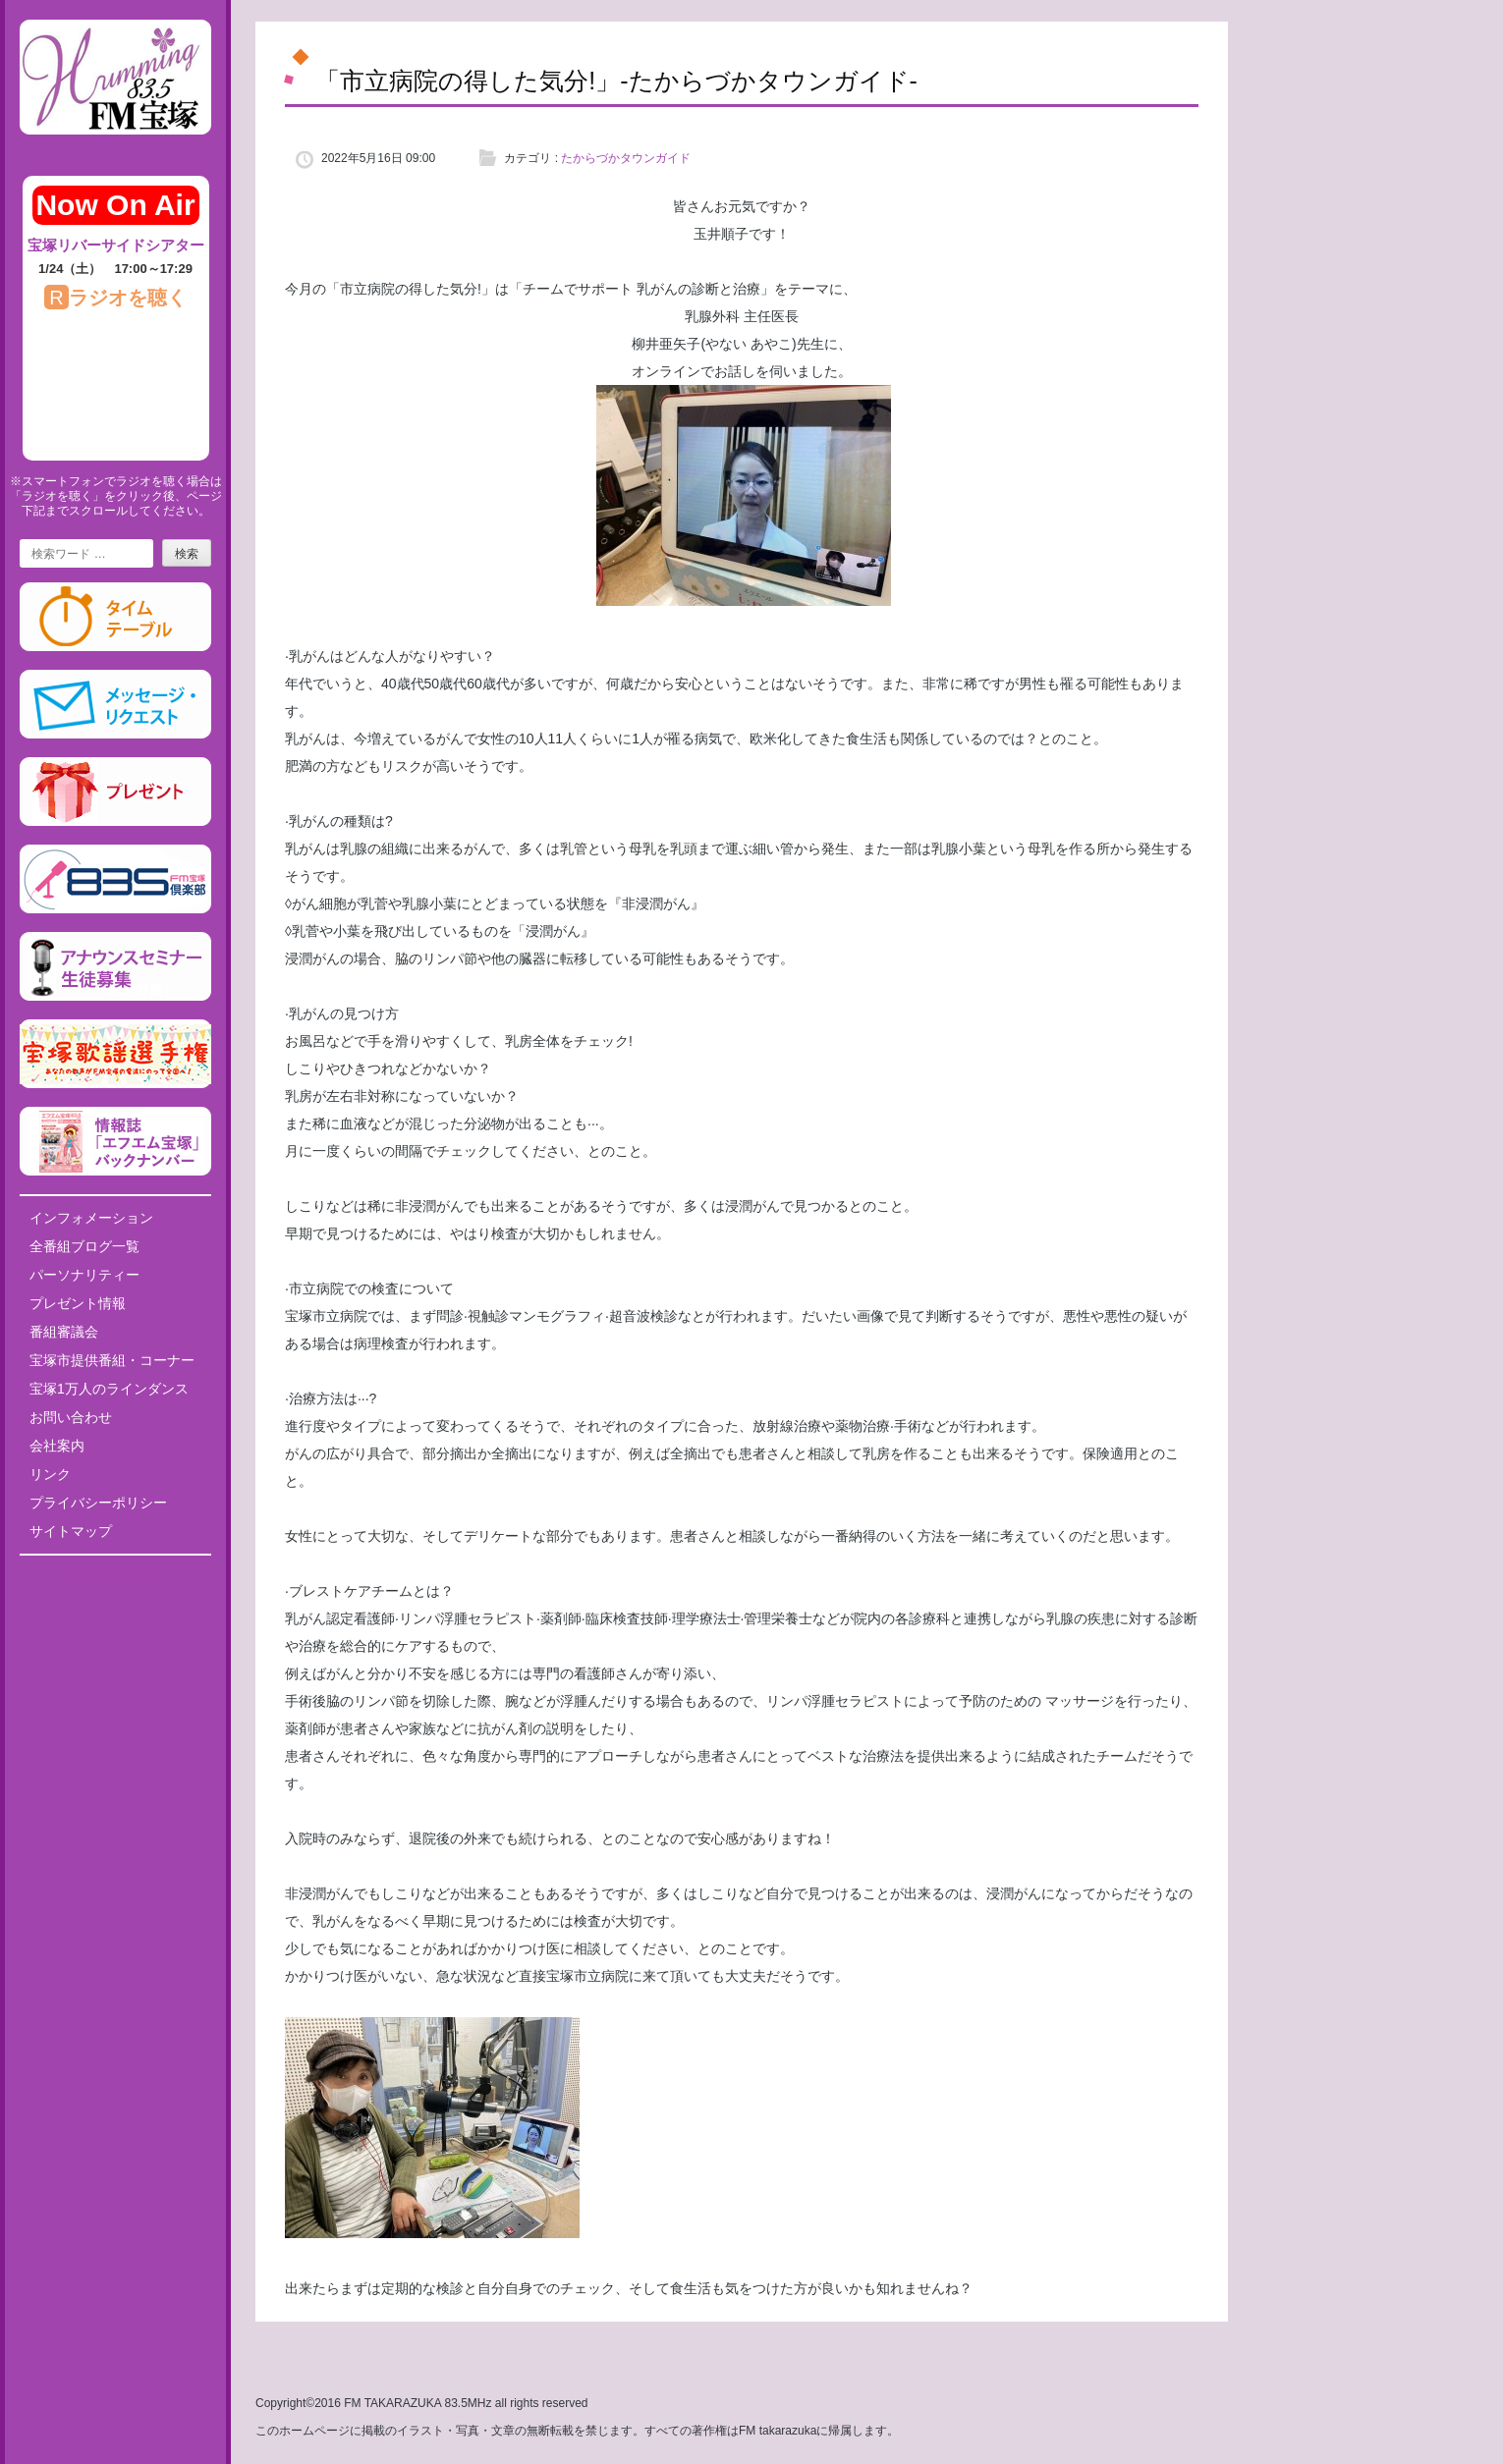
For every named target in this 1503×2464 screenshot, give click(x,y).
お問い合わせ (70, 1417)
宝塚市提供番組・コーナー (112, 1360)
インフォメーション (91, 1218)
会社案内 (56, 1445)
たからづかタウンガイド (626, 158)
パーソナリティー (84, 1275)
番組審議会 (63, 1332)
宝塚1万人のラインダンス (109, 1388)
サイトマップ (70, 1531)
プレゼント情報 (77, 1303)
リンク (50, 1474)
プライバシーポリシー (98, 1502)
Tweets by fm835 (115, 1577)
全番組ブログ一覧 (84, 1246)
